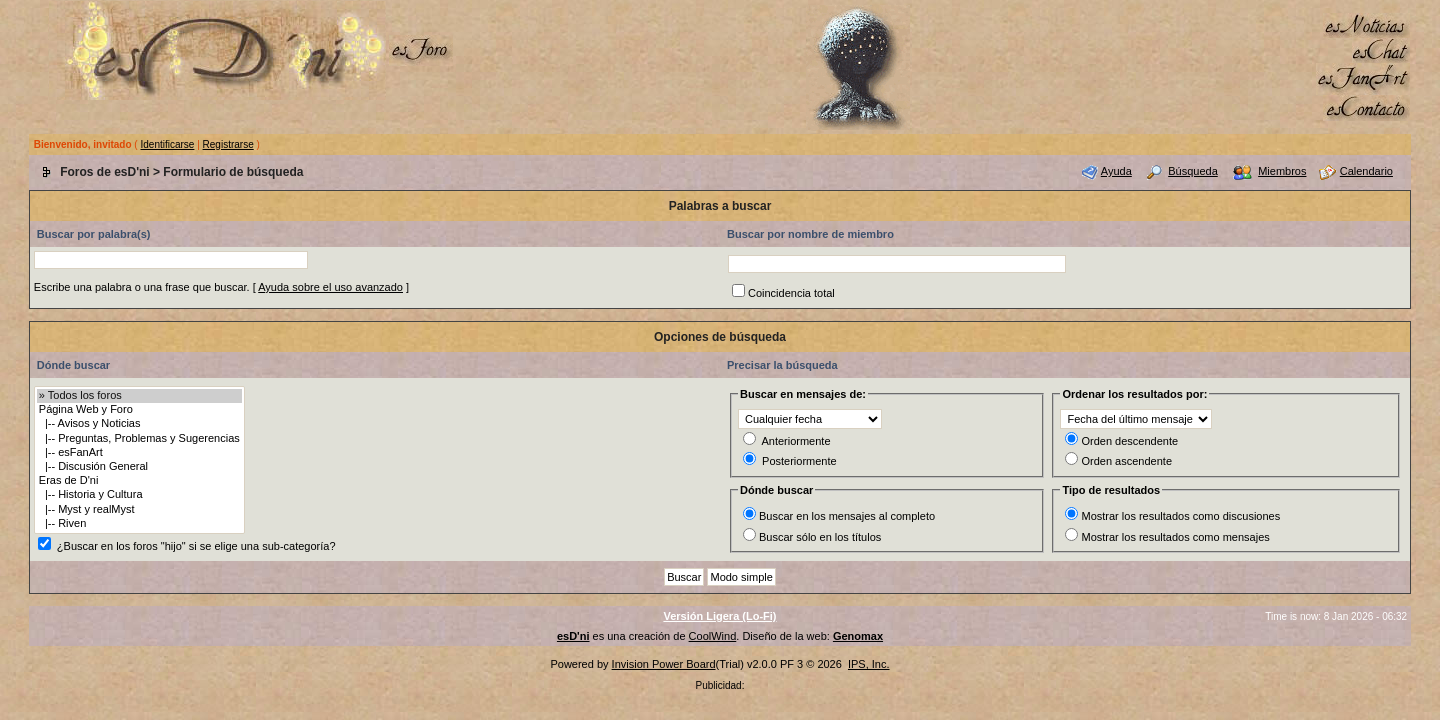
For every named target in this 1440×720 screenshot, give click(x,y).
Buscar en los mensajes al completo (847, 516)
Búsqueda (1193, 171)
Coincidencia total (791, 293)
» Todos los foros (139, 396)
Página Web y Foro (139, 410)
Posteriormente (799, 461)
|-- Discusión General (139, 467)
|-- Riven (139, 524)
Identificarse (167, 144)
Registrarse (228, 144)
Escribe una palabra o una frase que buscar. (142, 287)
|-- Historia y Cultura (139, 495)
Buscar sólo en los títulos (820, 537)
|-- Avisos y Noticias (139, 424)
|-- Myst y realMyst (139, 510)
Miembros (1282, 171)
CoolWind (713, 636)
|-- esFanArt (139, 453)
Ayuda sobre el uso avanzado (330, 287)
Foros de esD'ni (105, 172)
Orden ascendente (1126, 461)
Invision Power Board (664, 664)
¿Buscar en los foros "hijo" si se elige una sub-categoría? (196, 546)
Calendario (1366, 171)
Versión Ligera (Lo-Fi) (719, 616)
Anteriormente (795, 441)
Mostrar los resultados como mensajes (1175, 537)
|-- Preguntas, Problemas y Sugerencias (139, 439)
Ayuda (1116, 171)
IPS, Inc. (869, 664)
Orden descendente (1129, 441)
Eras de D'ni (139, 481)
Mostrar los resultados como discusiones (1180, 516)
